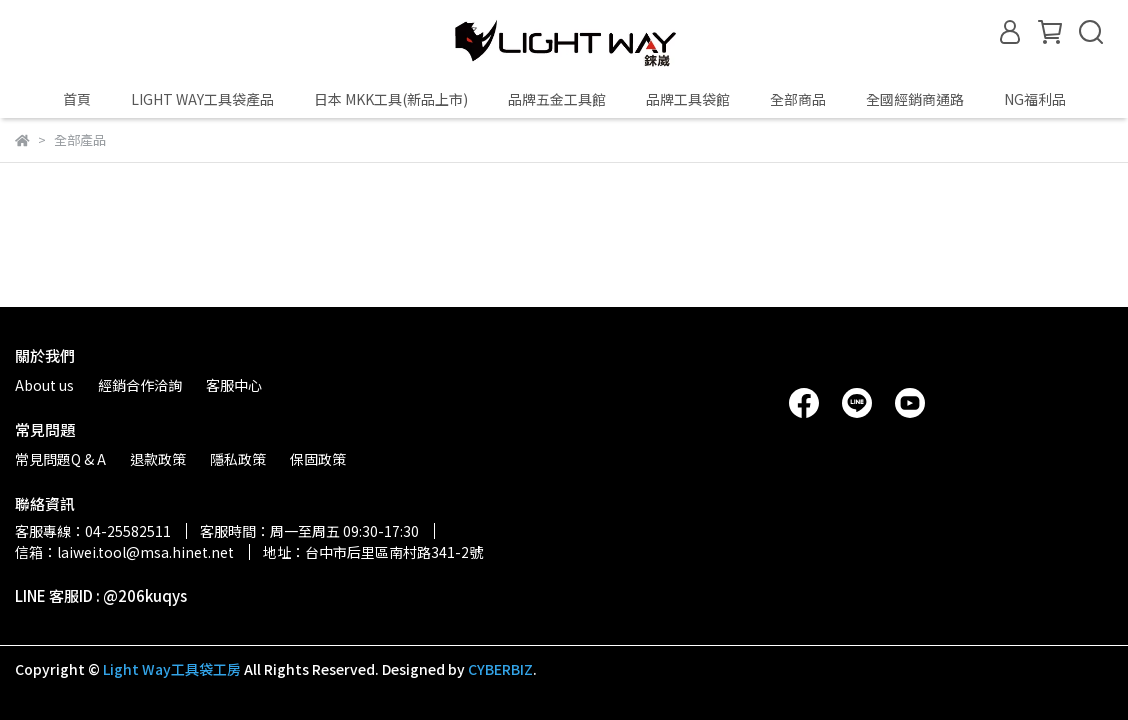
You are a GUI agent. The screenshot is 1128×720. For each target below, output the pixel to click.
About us (44, 385)
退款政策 (158, 459)
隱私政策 (238, 459)
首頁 (77, 99)
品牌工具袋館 (688, 99)
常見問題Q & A (60, 459)
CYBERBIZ (500, 669)
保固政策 (318, 459)
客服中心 (234, 385)
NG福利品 (1035, 99)
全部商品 (798, 99)
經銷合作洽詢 (140, 385)
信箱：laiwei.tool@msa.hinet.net (124, 552)
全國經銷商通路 (915, 99)
